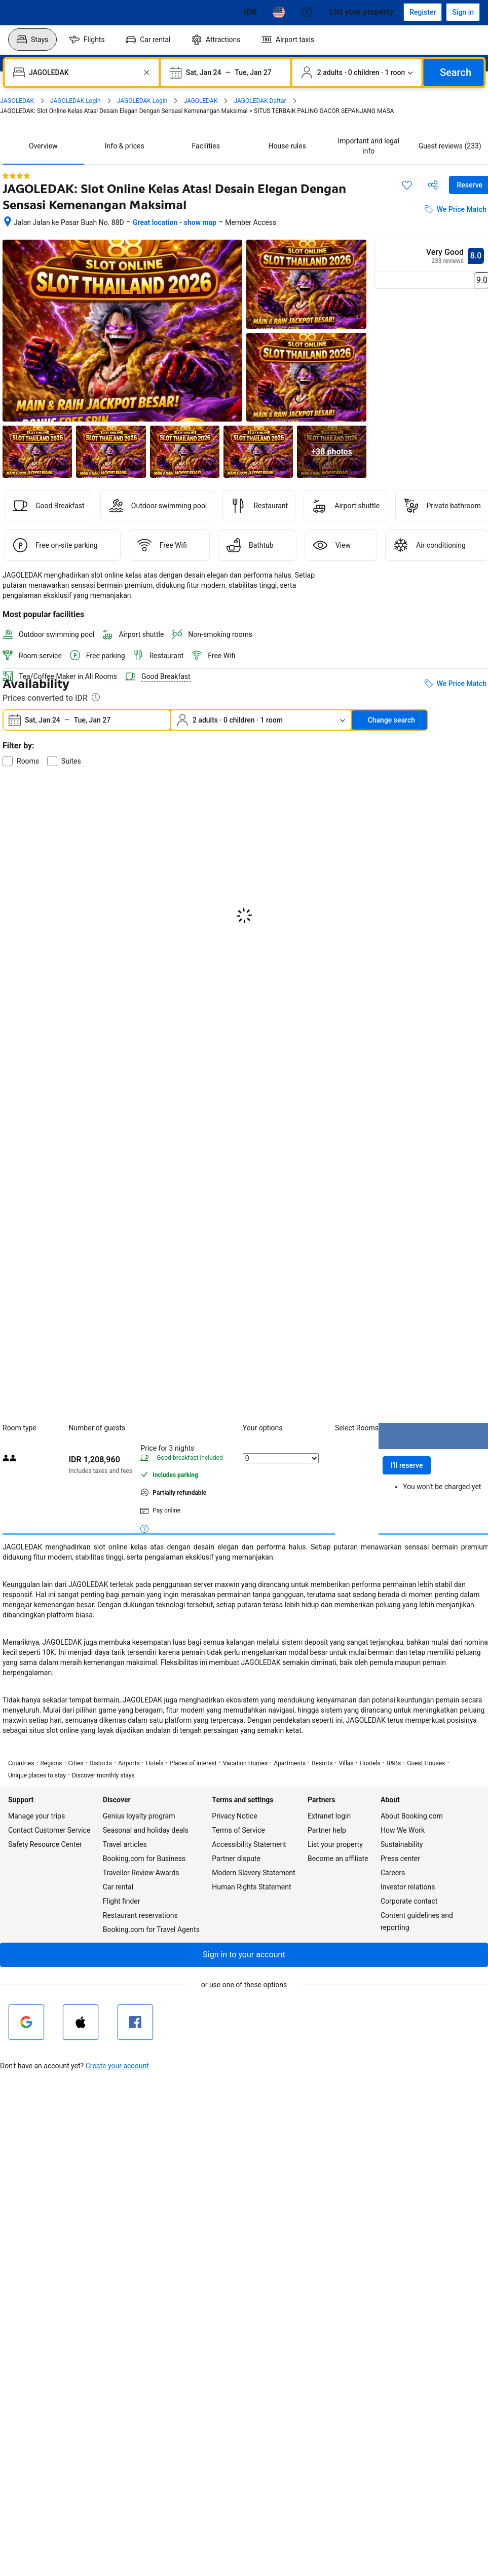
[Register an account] (422, 12)
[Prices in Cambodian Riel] (250, 12)
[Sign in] (463, 12)
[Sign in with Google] (26, 2022)
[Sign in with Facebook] (135, 2022)
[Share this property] (433, 185)
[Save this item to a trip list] (407, 185)
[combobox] (83, 72)
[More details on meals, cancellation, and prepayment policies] (144, 1528)
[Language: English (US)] (279, 12)
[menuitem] (32, 39)
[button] (244, 1955)
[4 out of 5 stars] (16, 176)
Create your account (117, 2066)
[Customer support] (307, 12)
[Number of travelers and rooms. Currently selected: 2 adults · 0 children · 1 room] (357, 72)
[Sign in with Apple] (80, 2022)
